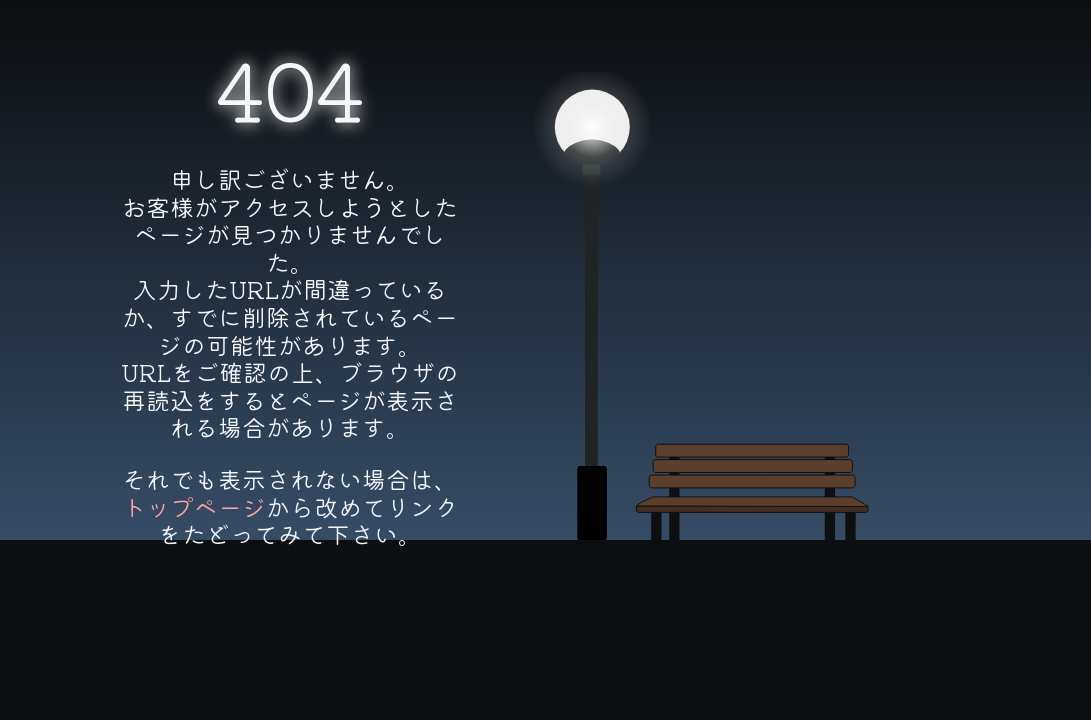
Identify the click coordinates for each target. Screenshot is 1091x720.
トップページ (194, 505)
